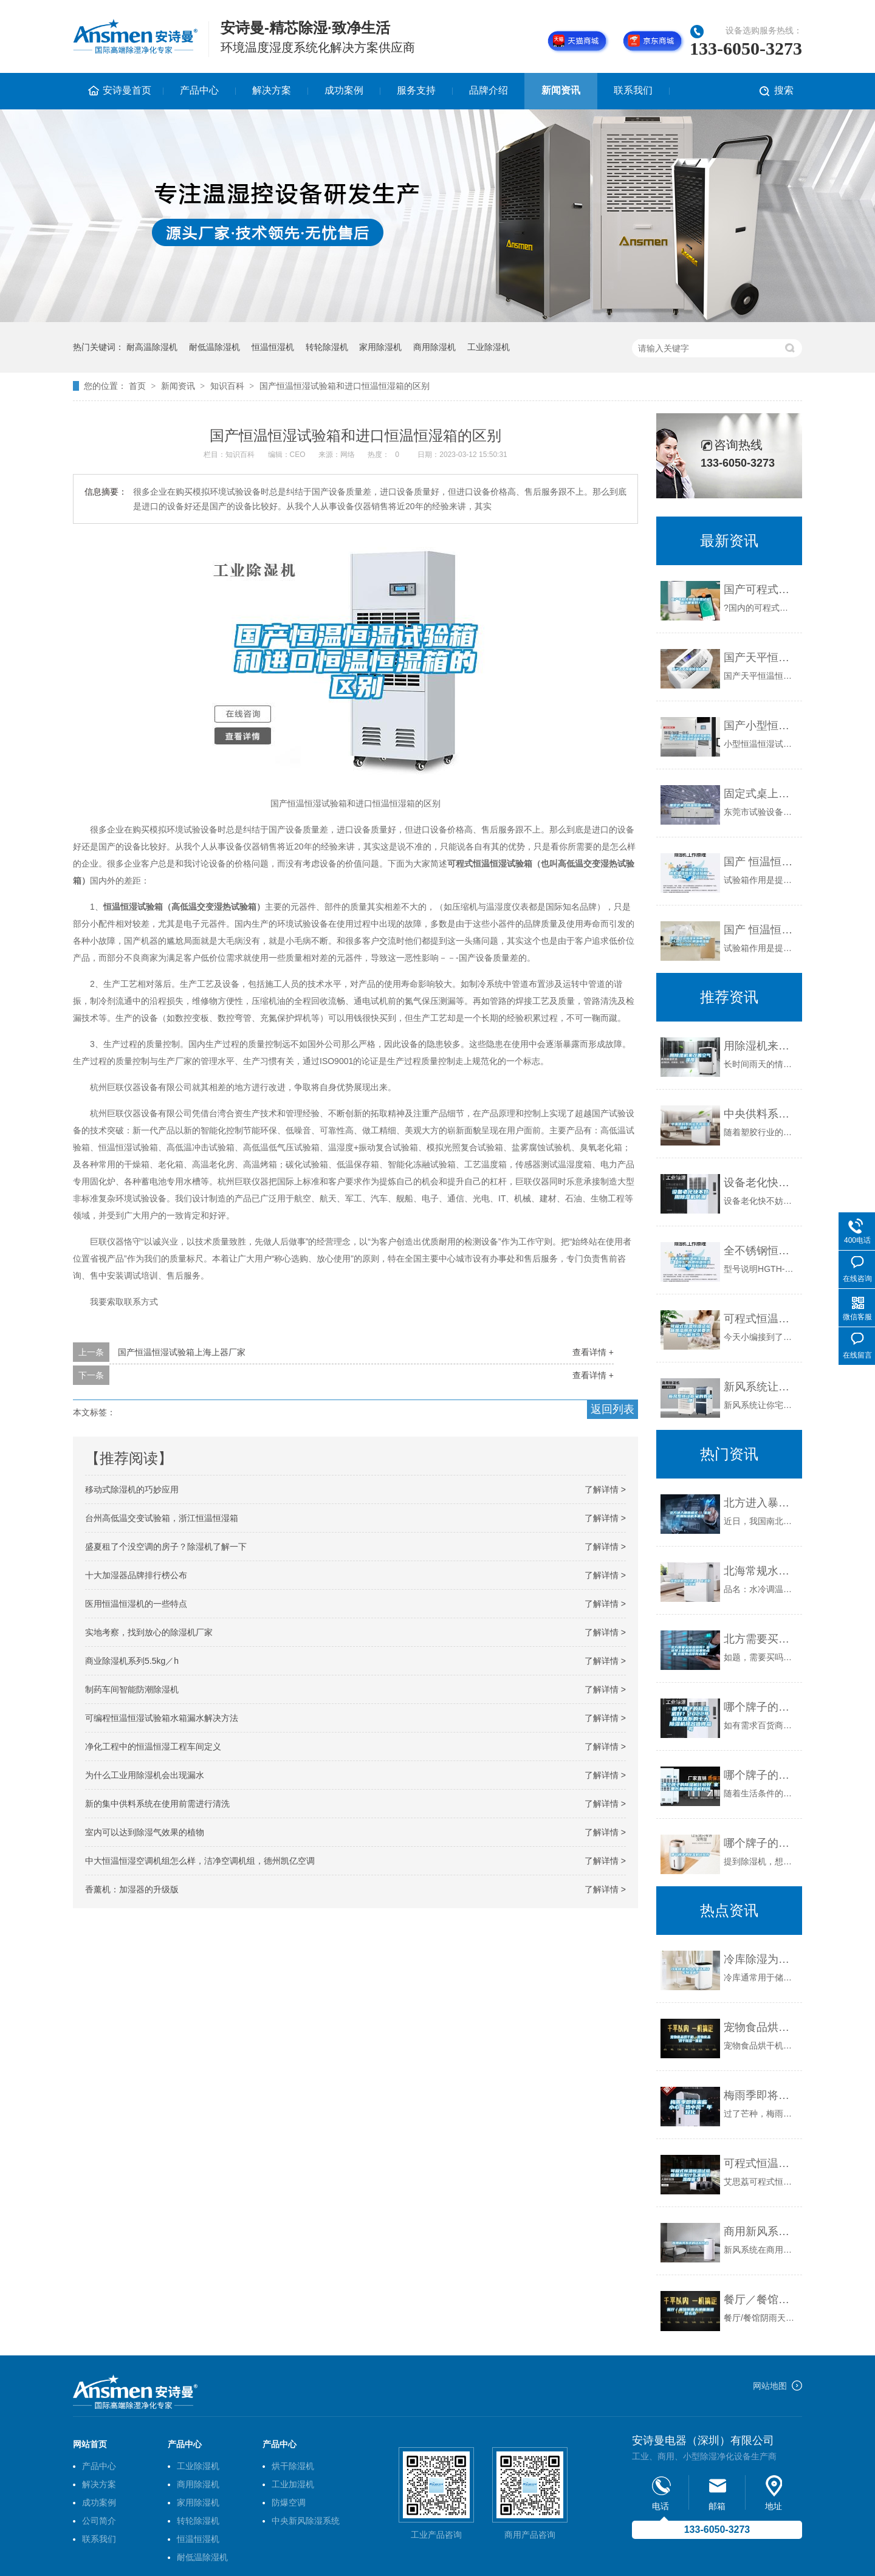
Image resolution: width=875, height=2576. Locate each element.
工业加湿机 (293, 2484)
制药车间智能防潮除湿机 (132, 1689)
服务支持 (416, 90)
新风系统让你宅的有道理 (760, 1387)
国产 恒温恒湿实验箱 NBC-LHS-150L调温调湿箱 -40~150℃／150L (760, 930)
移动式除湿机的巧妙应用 (132, 1489)
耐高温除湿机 (151, 347)
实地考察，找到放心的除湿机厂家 (149, 1632)
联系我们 (633, 90)
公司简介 (99, 2521)
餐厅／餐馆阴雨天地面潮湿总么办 (760, 2299)
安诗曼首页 (127, 90)
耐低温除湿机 (214, 347)
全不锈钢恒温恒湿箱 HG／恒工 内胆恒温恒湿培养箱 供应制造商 (760, 1251)
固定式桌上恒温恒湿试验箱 (760, 794)
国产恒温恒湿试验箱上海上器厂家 (181, 1352)
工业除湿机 (488, 347)
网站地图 (770, 2386)
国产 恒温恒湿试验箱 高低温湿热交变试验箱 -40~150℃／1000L (760, 862)
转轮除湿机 (327, 347)
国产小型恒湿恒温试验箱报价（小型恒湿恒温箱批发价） (760, 726)
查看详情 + (593, 1352)
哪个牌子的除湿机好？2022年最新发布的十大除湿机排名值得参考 (760, 1707)
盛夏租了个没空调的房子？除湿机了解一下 (166, 1546)
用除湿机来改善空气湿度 (760, 1046)
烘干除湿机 (293, 2466)
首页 (137, 386)
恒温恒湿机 (273, 347)
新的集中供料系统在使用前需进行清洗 (157, 1803)
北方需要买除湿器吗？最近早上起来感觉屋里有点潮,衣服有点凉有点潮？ (760, 1639)
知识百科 (227, 386)
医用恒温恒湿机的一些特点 (136, 1604)
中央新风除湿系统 (306, 2521)
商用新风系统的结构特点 (760, 2231)
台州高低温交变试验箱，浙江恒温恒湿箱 (161, 1518)
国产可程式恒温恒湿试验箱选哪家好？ (760, 589)
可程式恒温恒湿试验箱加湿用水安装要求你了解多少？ (760, 1319)
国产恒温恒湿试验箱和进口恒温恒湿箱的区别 (344, 386)
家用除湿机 (380, 347)
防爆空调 (289, 2502)
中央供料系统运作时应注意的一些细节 (760, 1114)
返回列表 (612, 1409)
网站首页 (90, 2444)
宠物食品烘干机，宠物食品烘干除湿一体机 (760, 2027)
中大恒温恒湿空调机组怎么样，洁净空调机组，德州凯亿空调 (200, 1861)
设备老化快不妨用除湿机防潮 (760, 1182)
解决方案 (271, 90)
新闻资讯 (560, 90)
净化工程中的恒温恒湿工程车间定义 (153, 1746)
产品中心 (199, 90)
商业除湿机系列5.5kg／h (132, 1661)
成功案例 (343, 90)
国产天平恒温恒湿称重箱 (760, 657)
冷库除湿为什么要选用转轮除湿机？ (760, 1959)
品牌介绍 (488, 90)
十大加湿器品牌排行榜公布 (136, 1575)
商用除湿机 (434, 347)
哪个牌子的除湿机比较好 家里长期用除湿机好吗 (760, 1775)
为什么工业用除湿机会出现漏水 (144, 1775)
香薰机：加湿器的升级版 (132, 1889)
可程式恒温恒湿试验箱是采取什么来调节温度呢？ (760, 2163)
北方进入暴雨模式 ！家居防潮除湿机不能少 (760, 1503)
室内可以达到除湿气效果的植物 (144, 1832)
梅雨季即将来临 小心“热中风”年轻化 (760, 2095)
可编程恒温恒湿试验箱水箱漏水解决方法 (161, 1718)
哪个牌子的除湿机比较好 (760, 1843)
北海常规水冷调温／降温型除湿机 (760, 1571)
